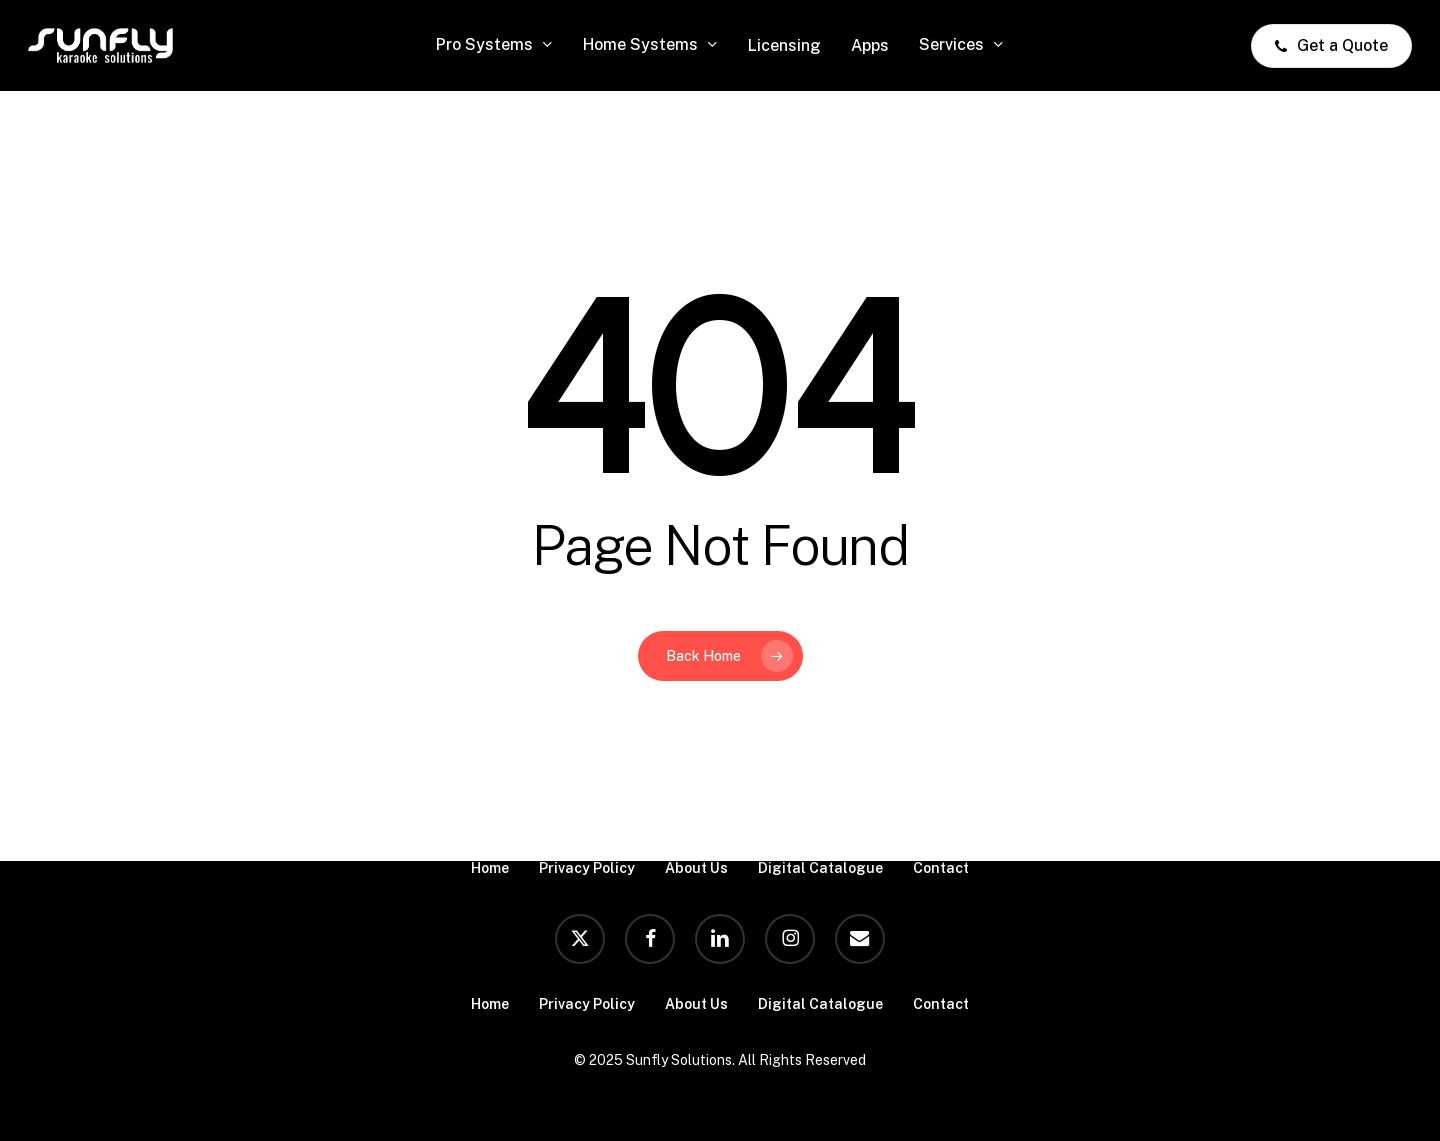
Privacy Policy (587, 868)
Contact (941, 868)
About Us (696, 868)
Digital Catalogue (820, 868)
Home (490, 868)
